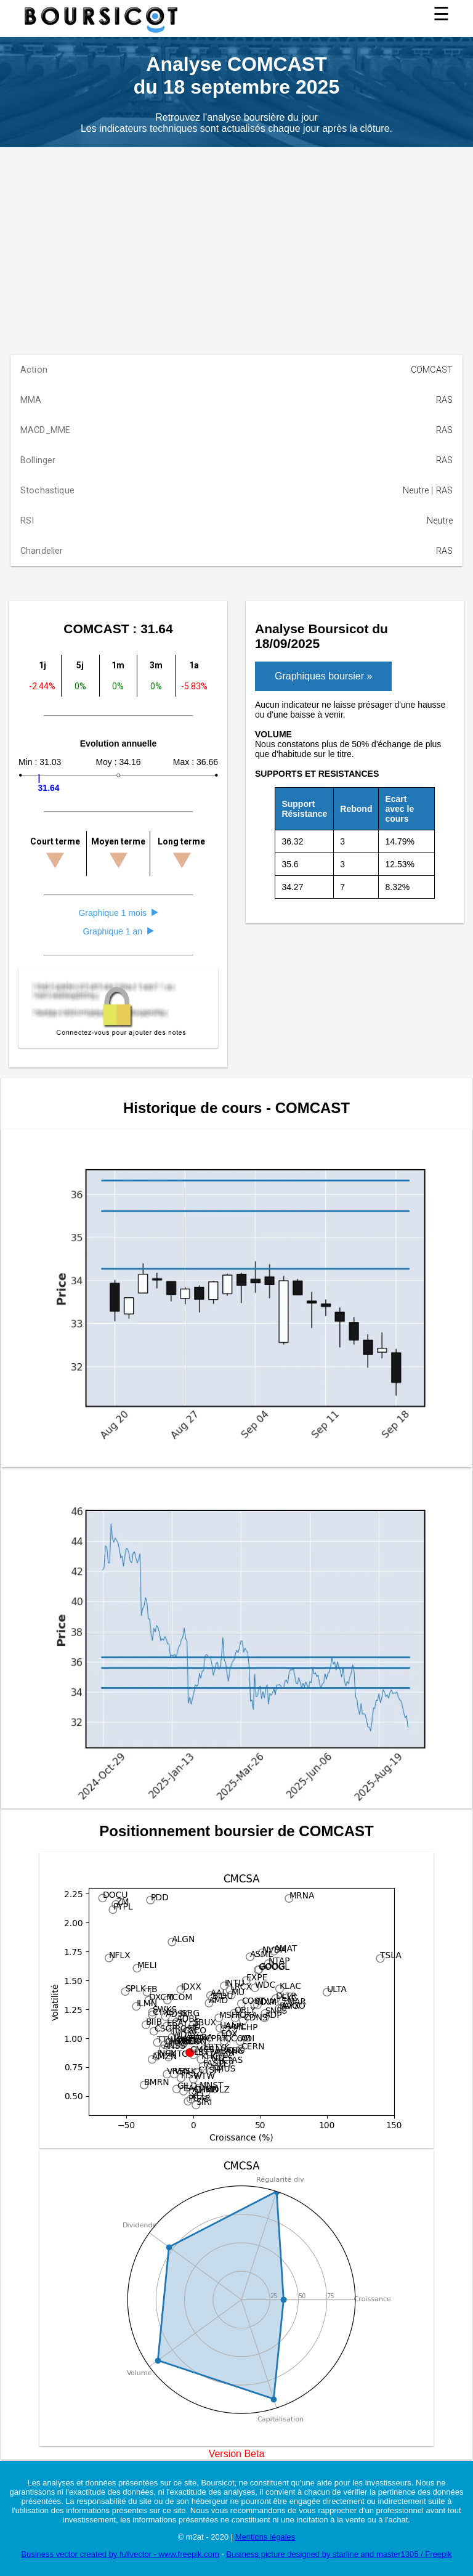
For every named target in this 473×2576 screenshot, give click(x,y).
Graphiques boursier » (323, 676)
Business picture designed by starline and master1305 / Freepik (338, 2554)
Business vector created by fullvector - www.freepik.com (120, 2554)
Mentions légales (265, 2537)
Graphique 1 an (118, 931)
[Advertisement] (236, 239)
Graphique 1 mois (118, 913)
